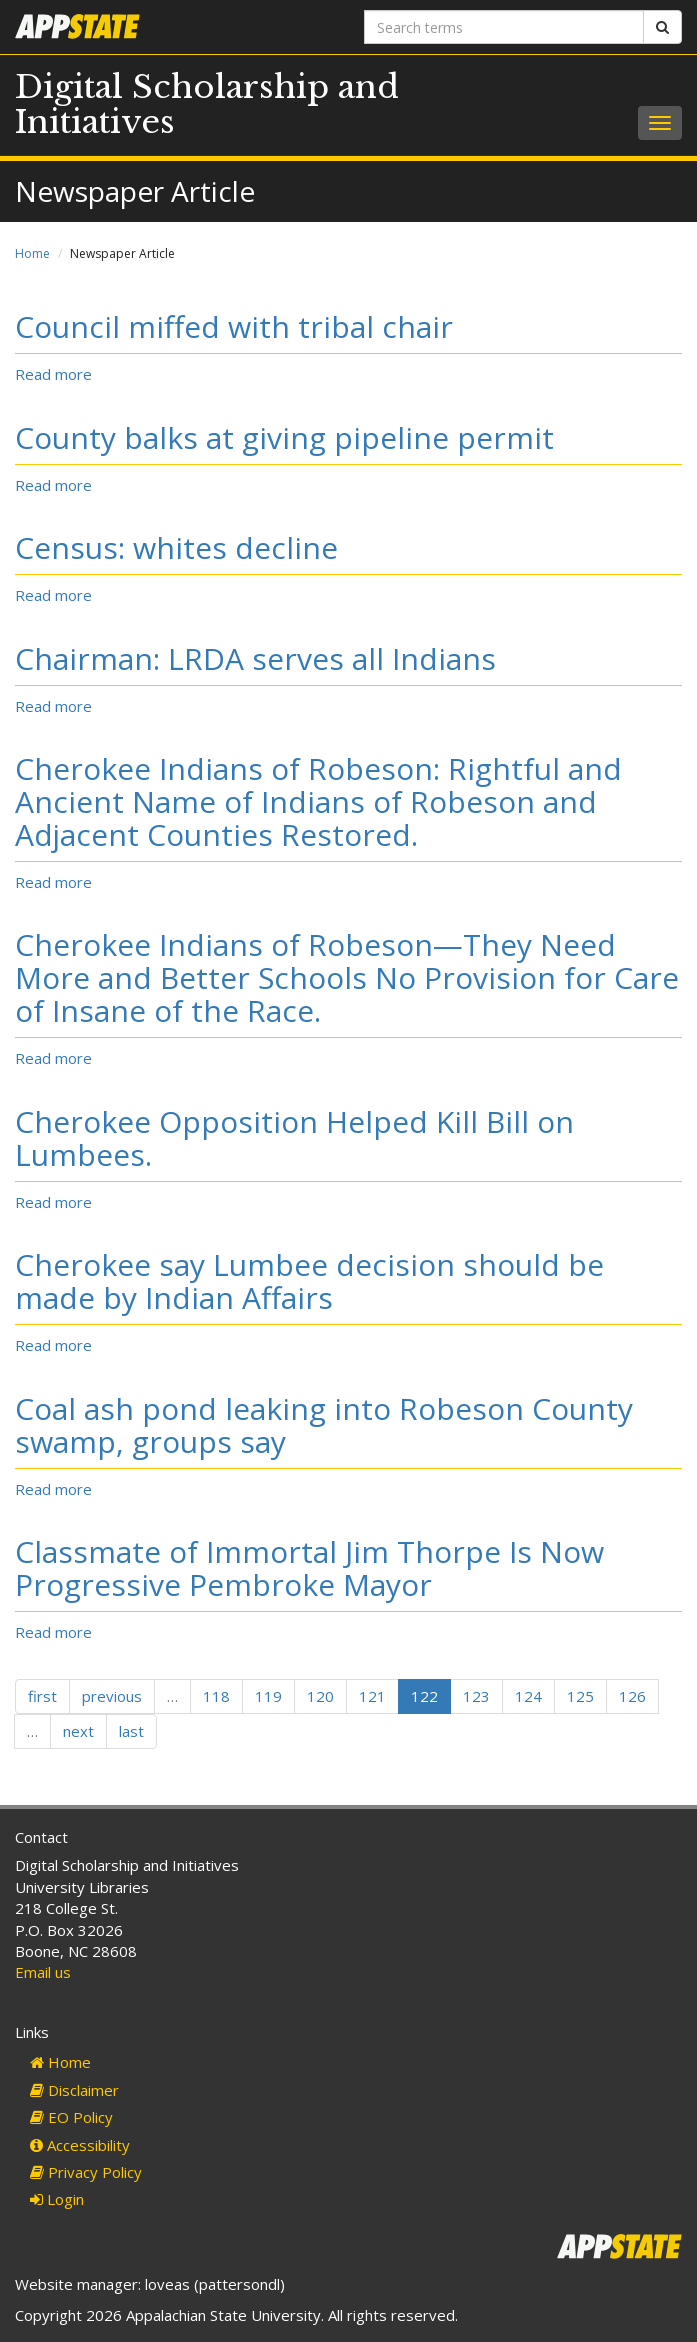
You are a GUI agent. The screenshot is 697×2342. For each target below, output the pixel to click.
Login (57, 2199)
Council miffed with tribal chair (234, 326)
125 (580, 1696)
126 (632, 1696)
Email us (43, 1972)
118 (216, 1696)
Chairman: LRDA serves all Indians (255, 658)
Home (32, 253)
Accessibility (80, 2145)
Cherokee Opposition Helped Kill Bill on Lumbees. (294, 1138)
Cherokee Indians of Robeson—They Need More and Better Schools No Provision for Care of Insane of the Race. (347, 977)
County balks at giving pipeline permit (284, 437)
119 (268, 1696)
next (78, 1731)
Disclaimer (74, 2090)
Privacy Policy (86, 2172)
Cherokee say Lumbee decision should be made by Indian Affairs (309, 1281)
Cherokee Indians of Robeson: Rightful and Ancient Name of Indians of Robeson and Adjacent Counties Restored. (318, 801)
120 (320, 1696)
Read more (53, 374)
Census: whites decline (176, 547)
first (42, 1696)
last (131, 1731)
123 (476, 1696)
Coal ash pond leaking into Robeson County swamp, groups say (324, 1425)
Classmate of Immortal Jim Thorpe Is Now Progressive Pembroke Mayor (309, 1568)
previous (112, 1696)
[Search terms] (504, 27)
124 (528, 1696)
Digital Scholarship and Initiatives (207, 104)
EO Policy (71, 2117)
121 (372, 1696)
